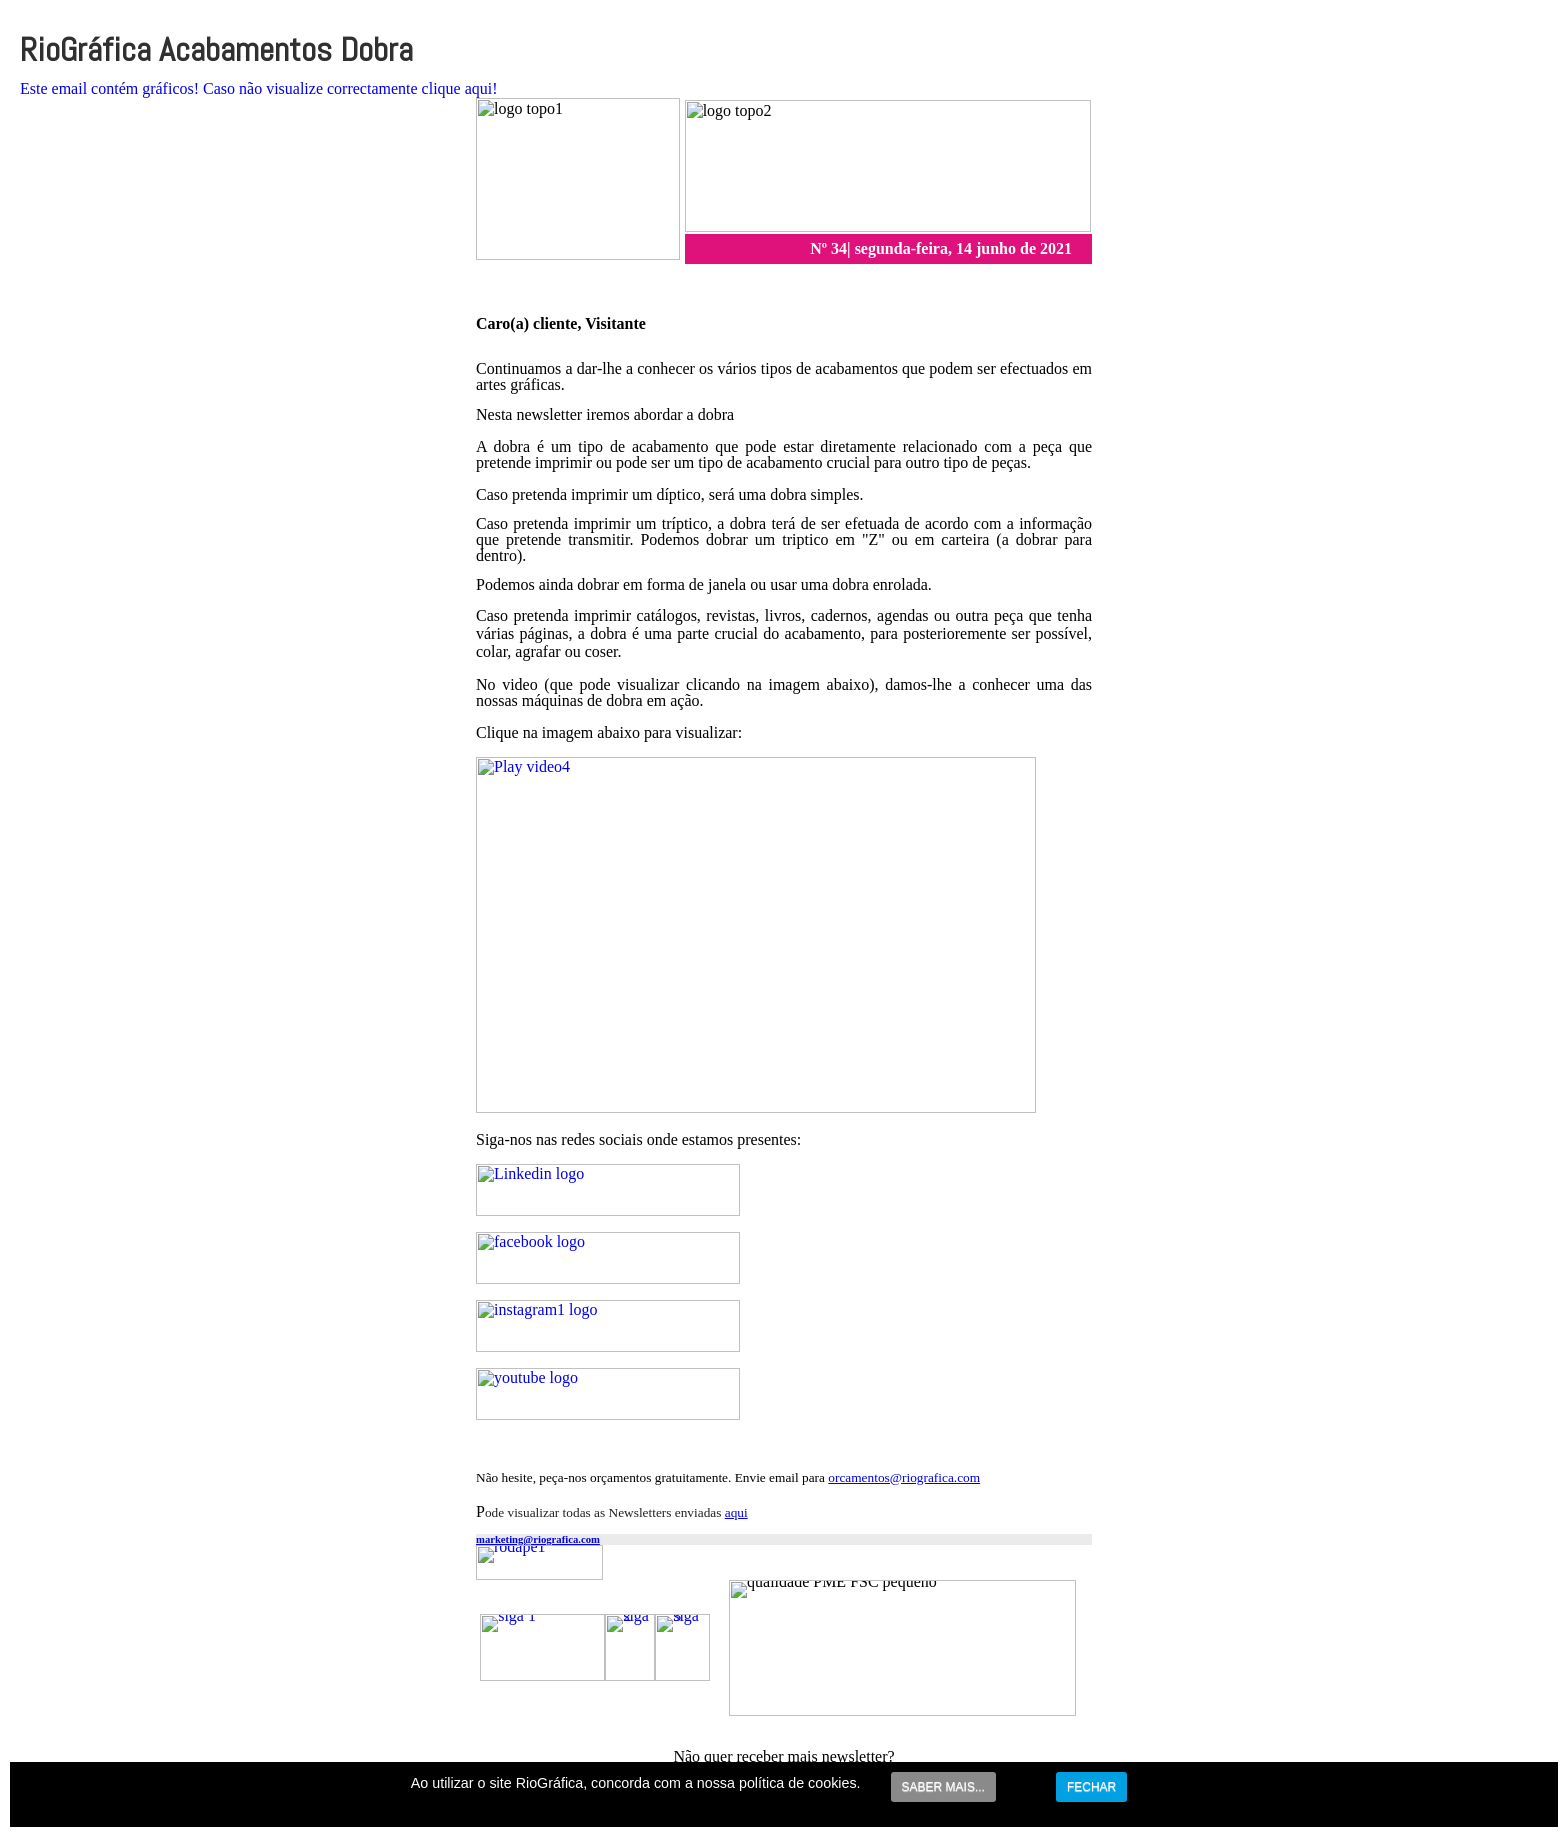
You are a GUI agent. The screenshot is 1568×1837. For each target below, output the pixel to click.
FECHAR (1091, 1787)
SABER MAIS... (943, 1787)
